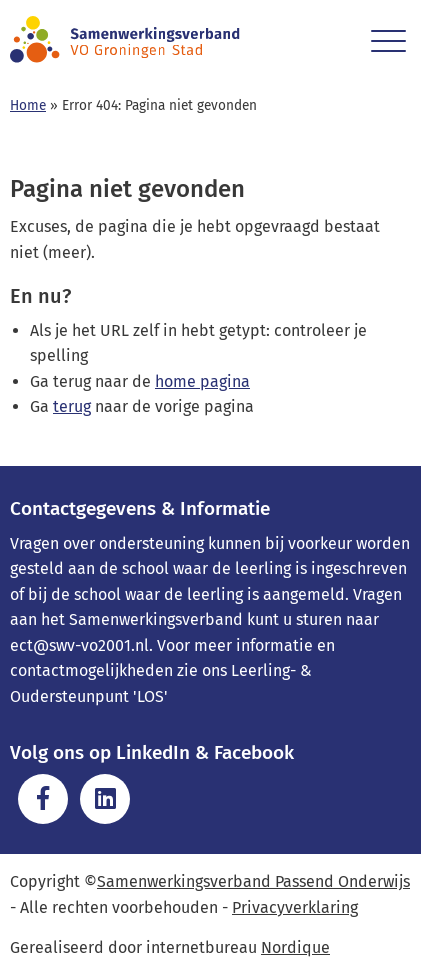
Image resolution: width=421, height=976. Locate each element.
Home (28, 105)
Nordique (295, 947)
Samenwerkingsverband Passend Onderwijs (253, 881)
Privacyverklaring (295, 907)
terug (72, 406)
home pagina (202, 381)
